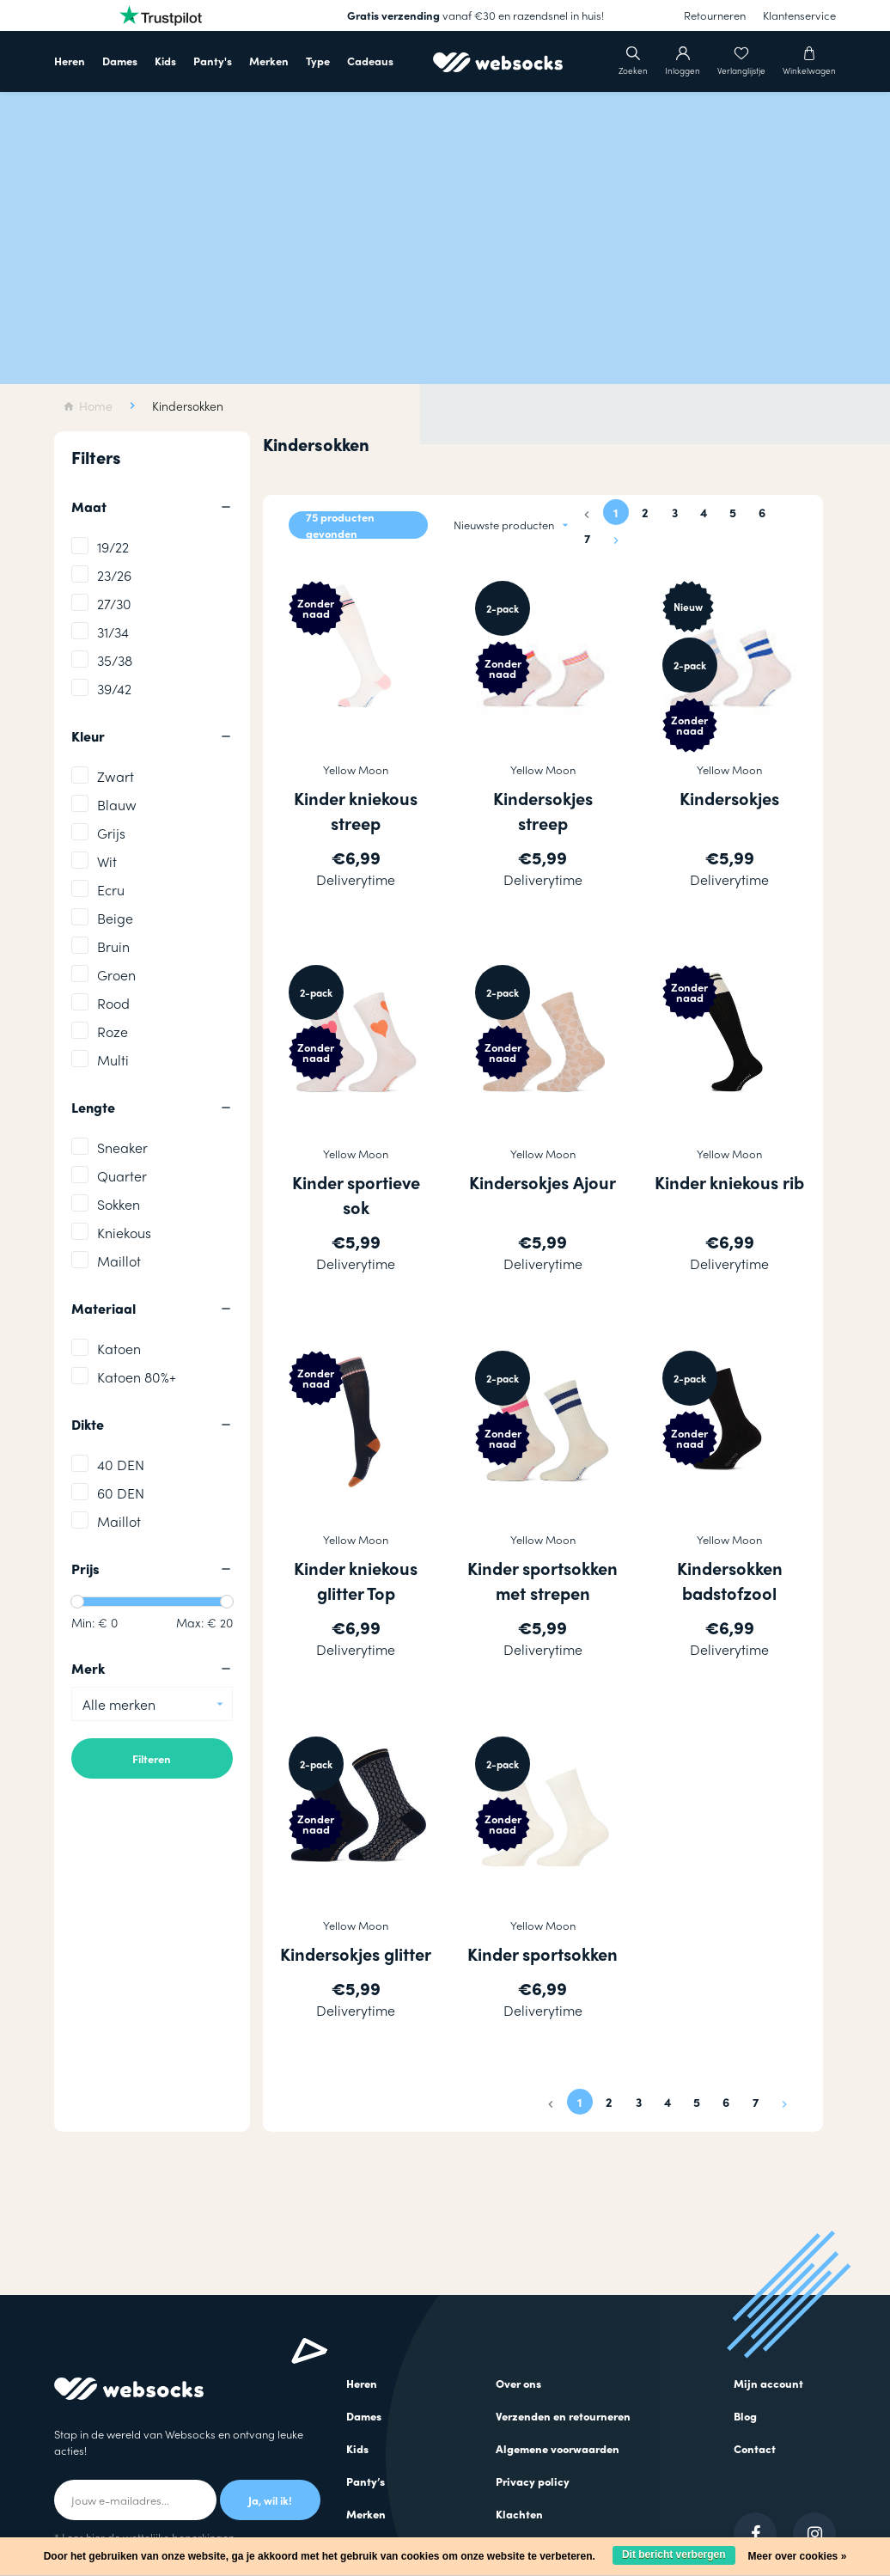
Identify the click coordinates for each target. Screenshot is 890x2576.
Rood (113, 1003)
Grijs (111, 833)
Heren (69, 60)
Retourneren (715, 15)
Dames (119, 60)
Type (318, 60)
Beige (115, 918)
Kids (165, 60)
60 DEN (120, 1493)
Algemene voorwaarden (557, 2448)
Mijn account (768, 2383)
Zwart (115, 776)
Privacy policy (533, 2481)
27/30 (114, 603)
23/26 (114, 575)
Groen (116, 975)
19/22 (113, 547)
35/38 (114, 660)
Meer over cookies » (797, 2556)
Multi (113, 1060)
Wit (107, 861)
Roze (112, 1031)
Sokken (118, 1204)
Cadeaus (370, 60)
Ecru (111, 890)
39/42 (114, 689)
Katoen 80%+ (136, 1377)
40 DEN (120, 1464)
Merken (269, 60)
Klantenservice (799, 15)
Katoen (119, 1348)
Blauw (117, 805)
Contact (755, 2448)
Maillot (119, 1261)
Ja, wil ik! (270, 2500)
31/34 (113, 632)
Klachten (519, 2514)
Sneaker (122, 1147)
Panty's (212, 60)
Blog (745, 2416)
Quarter (122, 1176)
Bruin (113, 946)
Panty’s (365, 2481)
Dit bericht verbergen (674, 2555)
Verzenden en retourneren (563, 2416)
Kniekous (124, 1232)
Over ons (518, 2383)
